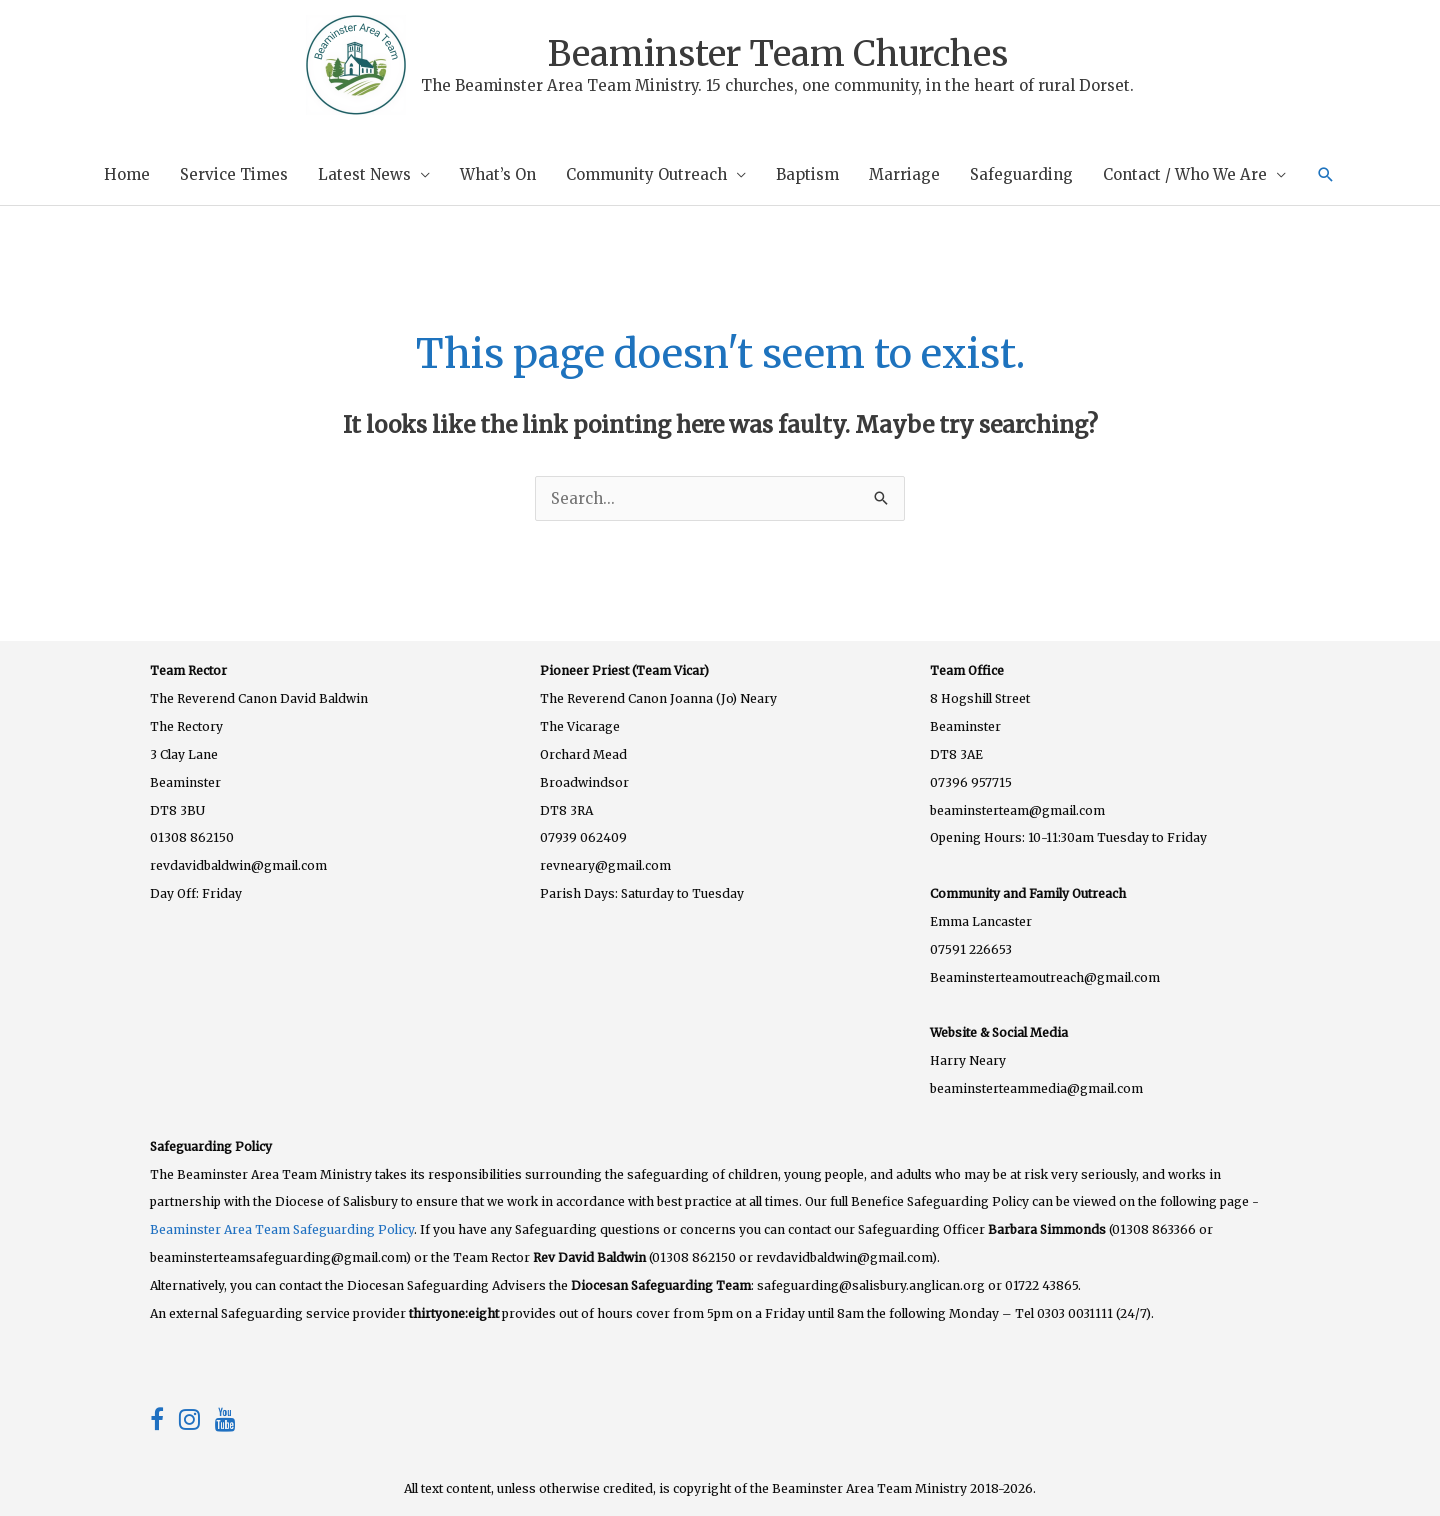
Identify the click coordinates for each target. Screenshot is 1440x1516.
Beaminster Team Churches (778, 54)
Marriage (904, 174)
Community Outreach (646, 174)
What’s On (498, 174)
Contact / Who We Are (1185, 174)
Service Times (234, 174)
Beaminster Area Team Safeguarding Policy (282, 1229)
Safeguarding (1021, 174)
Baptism (807, 174)
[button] (1326, 175)
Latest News (364, 174)
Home (127, 174)
